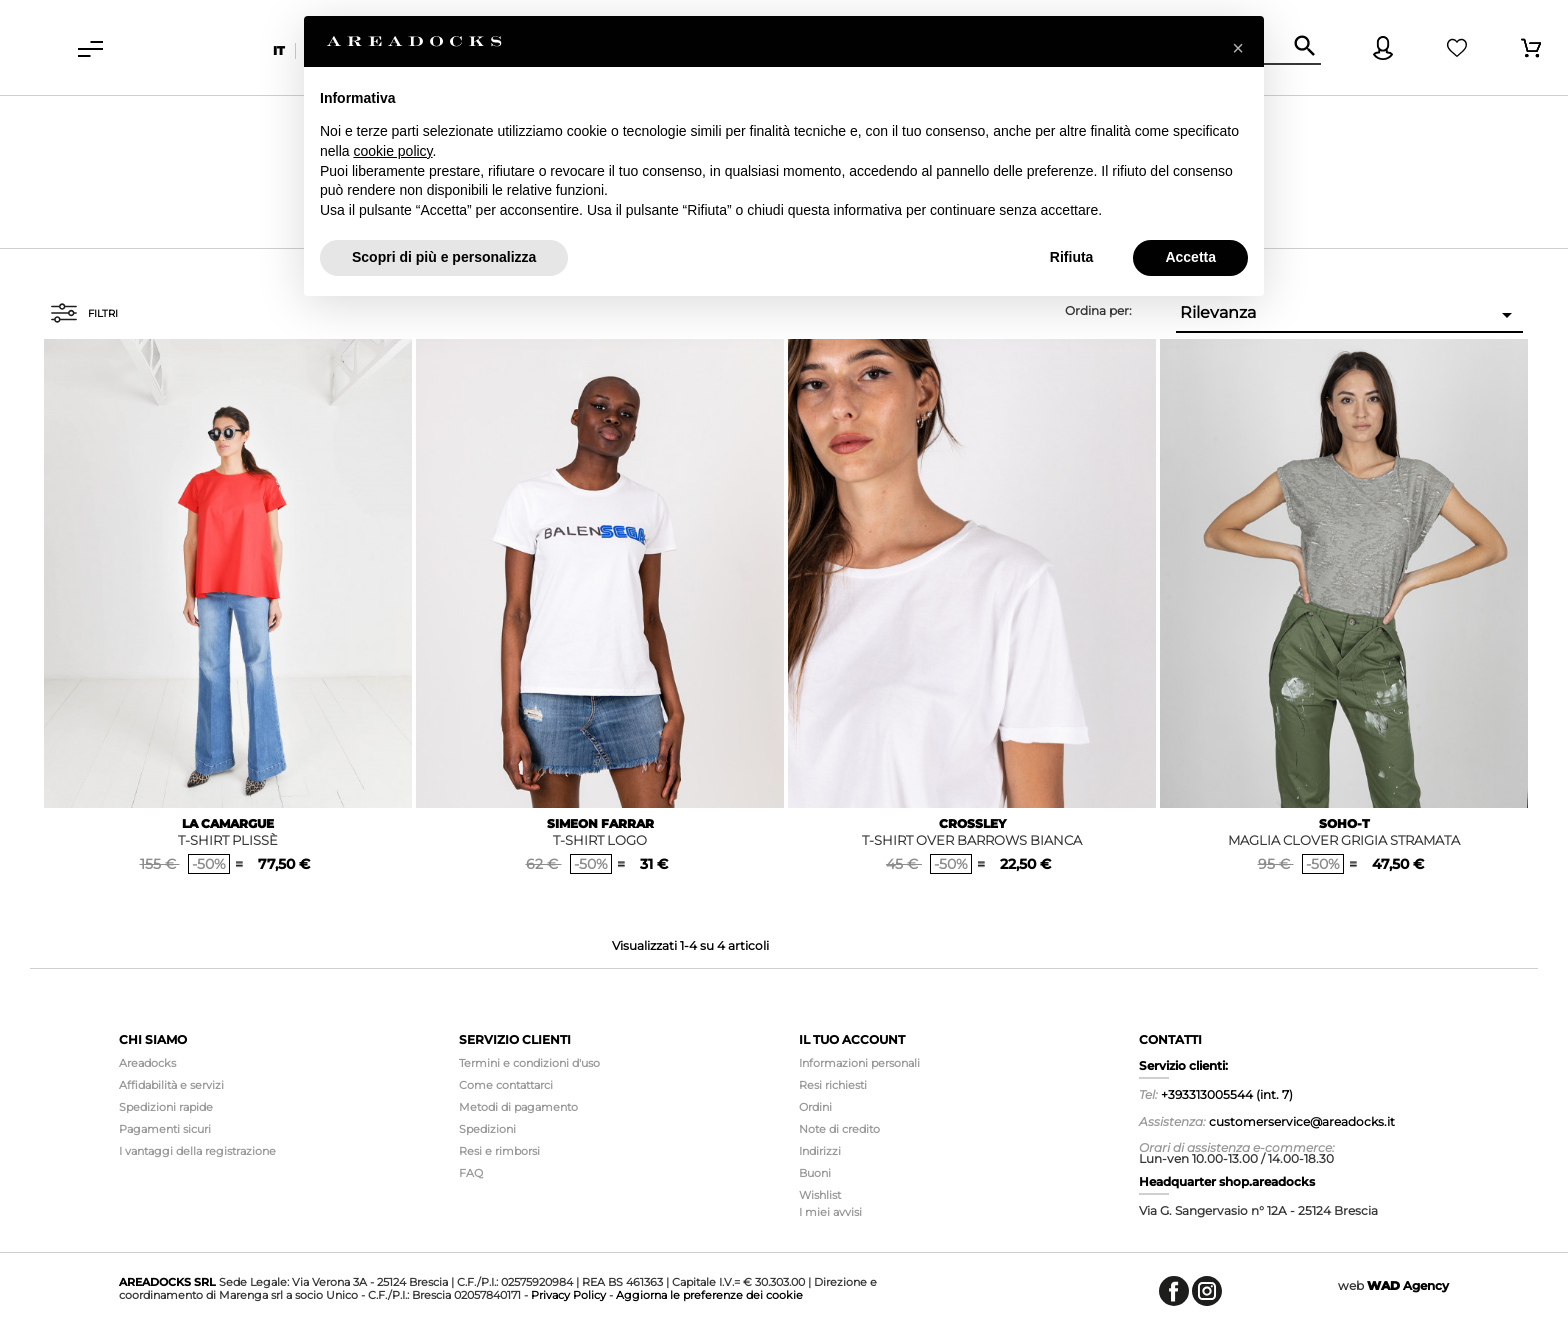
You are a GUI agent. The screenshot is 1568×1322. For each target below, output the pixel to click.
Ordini (815, 1107)
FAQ (471, 1173)
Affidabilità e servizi (171, 1085)
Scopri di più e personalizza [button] (444, 257)
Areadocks (147, 1063)
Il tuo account (852, 1039)
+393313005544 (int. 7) (1227, 1094)
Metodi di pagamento (518, 1107)
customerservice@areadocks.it (1302, 1121)
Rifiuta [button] (1072, 257)
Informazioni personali (859, 1063)
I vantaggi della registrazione (197, 1151)
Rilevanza (1349, 315)
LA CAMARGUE (228, 823)
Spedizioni (487, 1129)
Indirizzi (820, 1151)
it (279, 50)
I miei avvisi (830, 1212)
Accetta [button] (1190, 257)
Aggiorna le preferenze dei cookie (709, 1295)
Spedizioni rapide (166, 1107)
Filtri (84, 313)
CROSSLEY (972, 823)
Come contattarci (506, 1085)
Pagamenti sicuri (165, 1129)
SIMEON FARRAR (600, 823)
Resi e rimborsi (499, 1151)
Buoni (815, 1173)
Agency (1408, 1285)
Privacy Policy (568, 1295)
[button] (1238, 48)
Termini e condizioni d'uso (529, 1063)
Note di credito (839, 1129)
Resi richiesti (833, 1085)
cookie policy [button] (392, 151)
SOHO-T (1344, 823)
